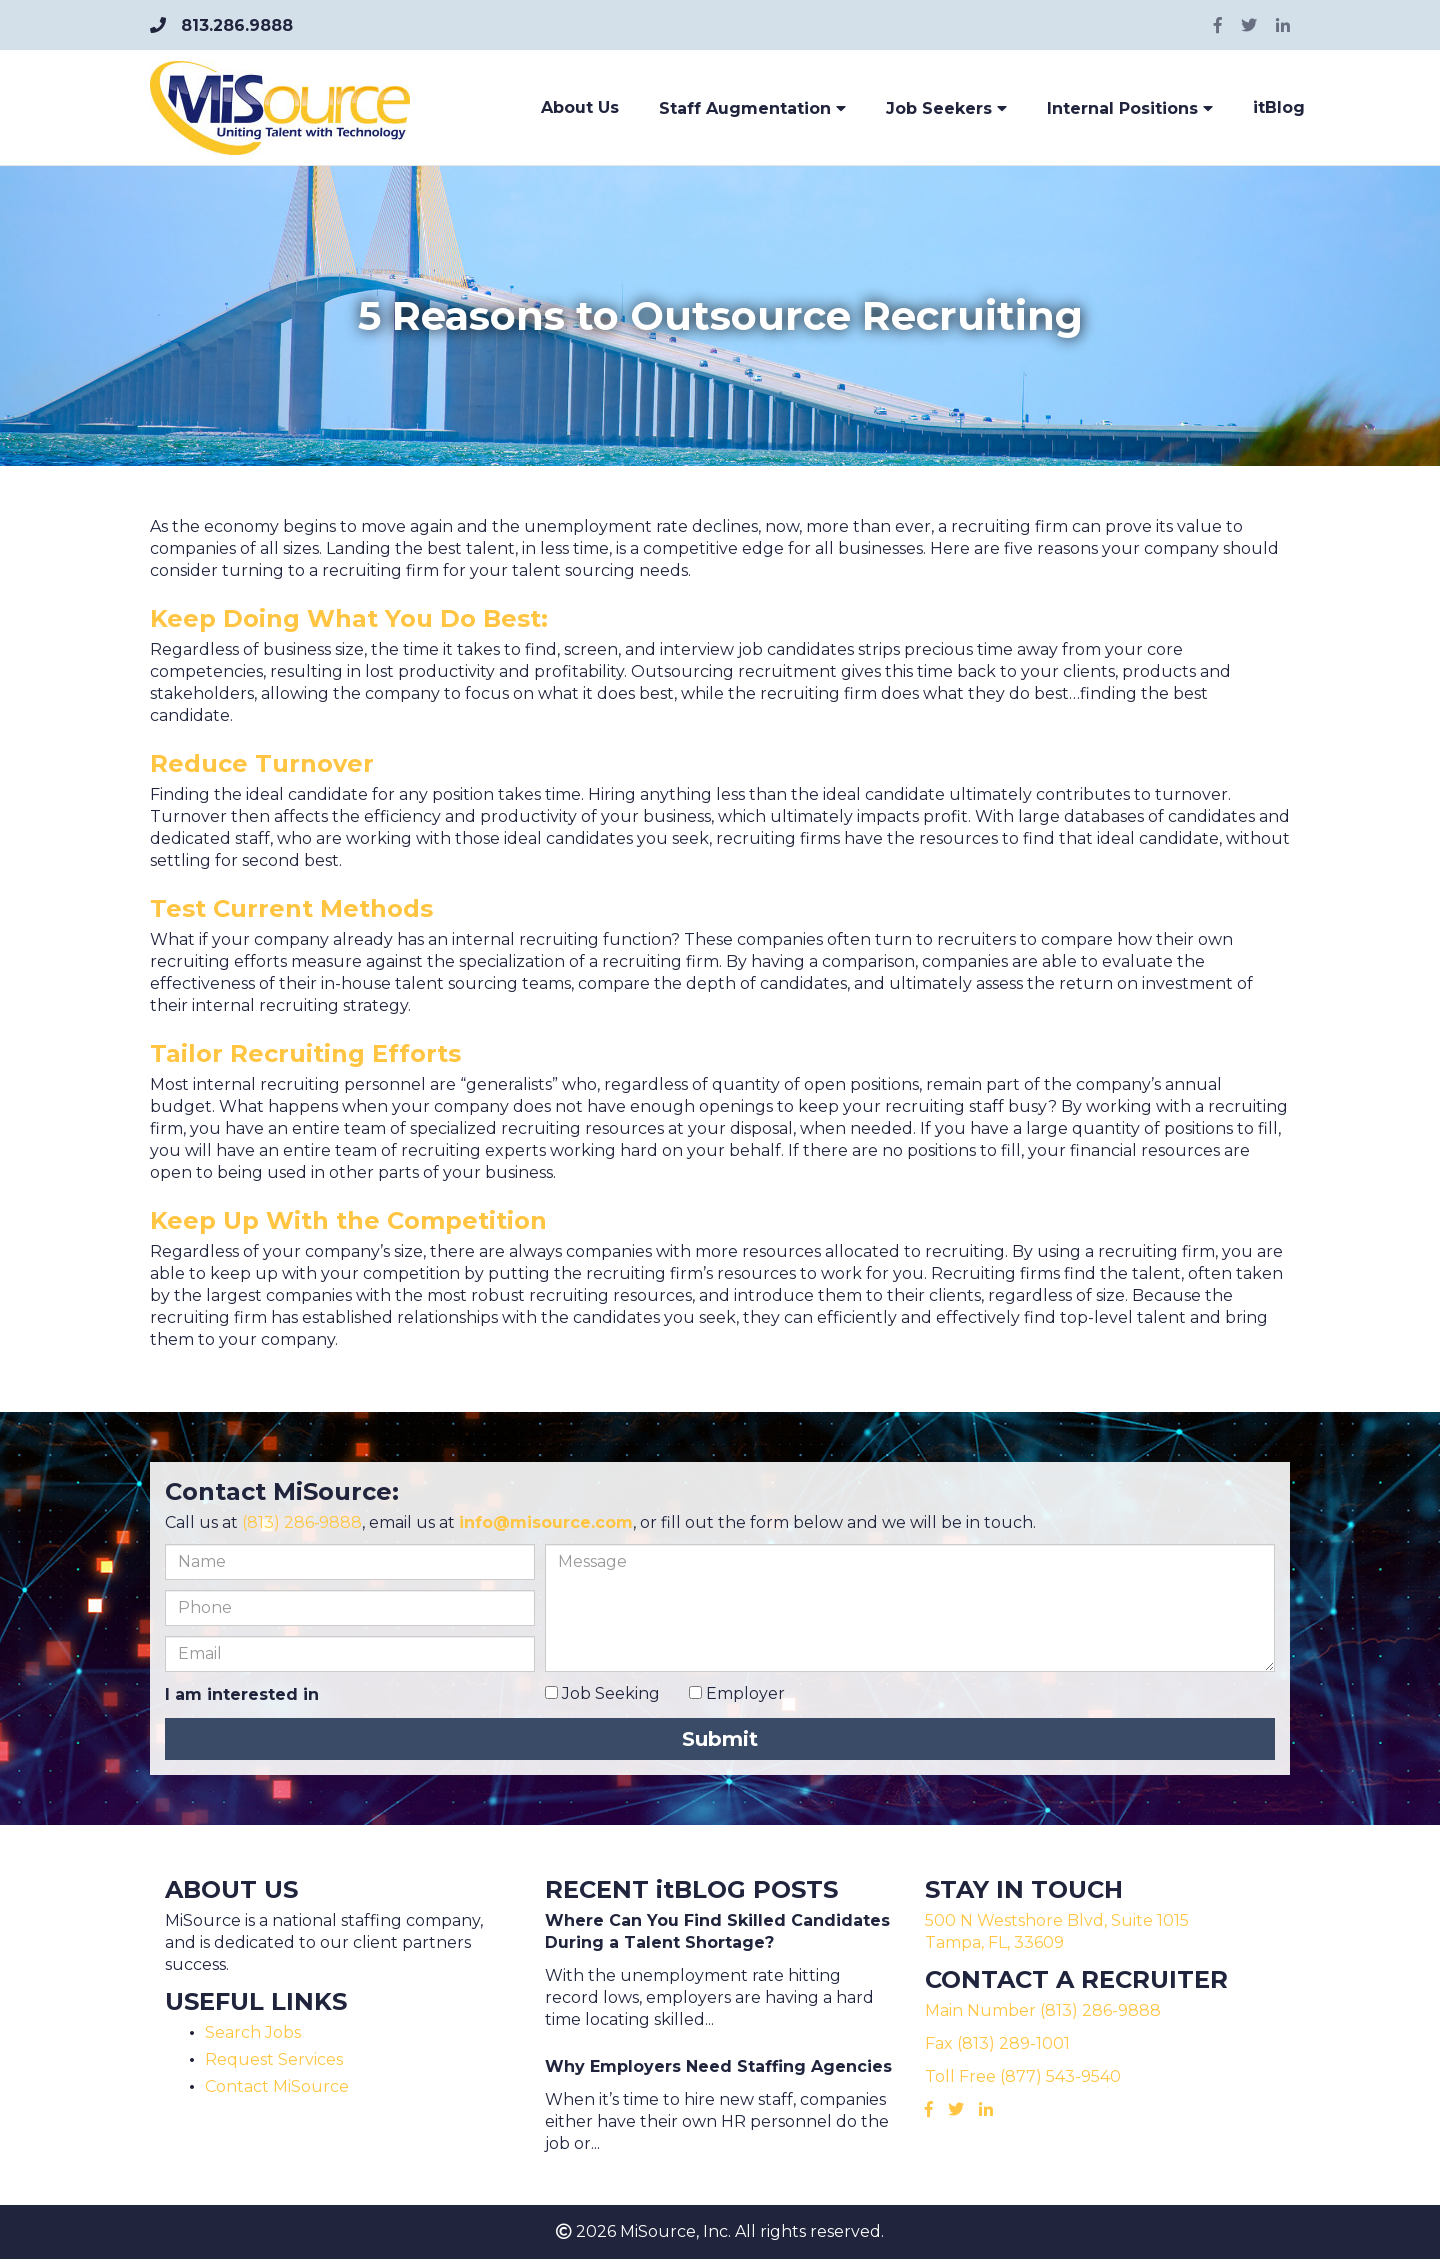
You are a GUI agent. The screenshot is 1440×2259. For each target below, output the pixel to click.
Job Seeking (602, 1693)
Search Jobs (253, 2032)
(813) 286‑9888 (302, 1522)
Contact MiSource (277, 2086)
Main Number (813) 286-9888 (1043, 2010)
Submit (720, 1739)
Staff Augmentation (752, 108)
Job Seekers (946, 108)
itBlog (1279, 107)
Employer (737, 1693)
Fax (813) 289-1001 (997, 2043)
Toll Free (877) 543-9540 (1023, 2076)
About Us (580, 107)
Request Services (274, 2059)
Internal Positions (1130, 108)
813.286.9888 (221, 25)
